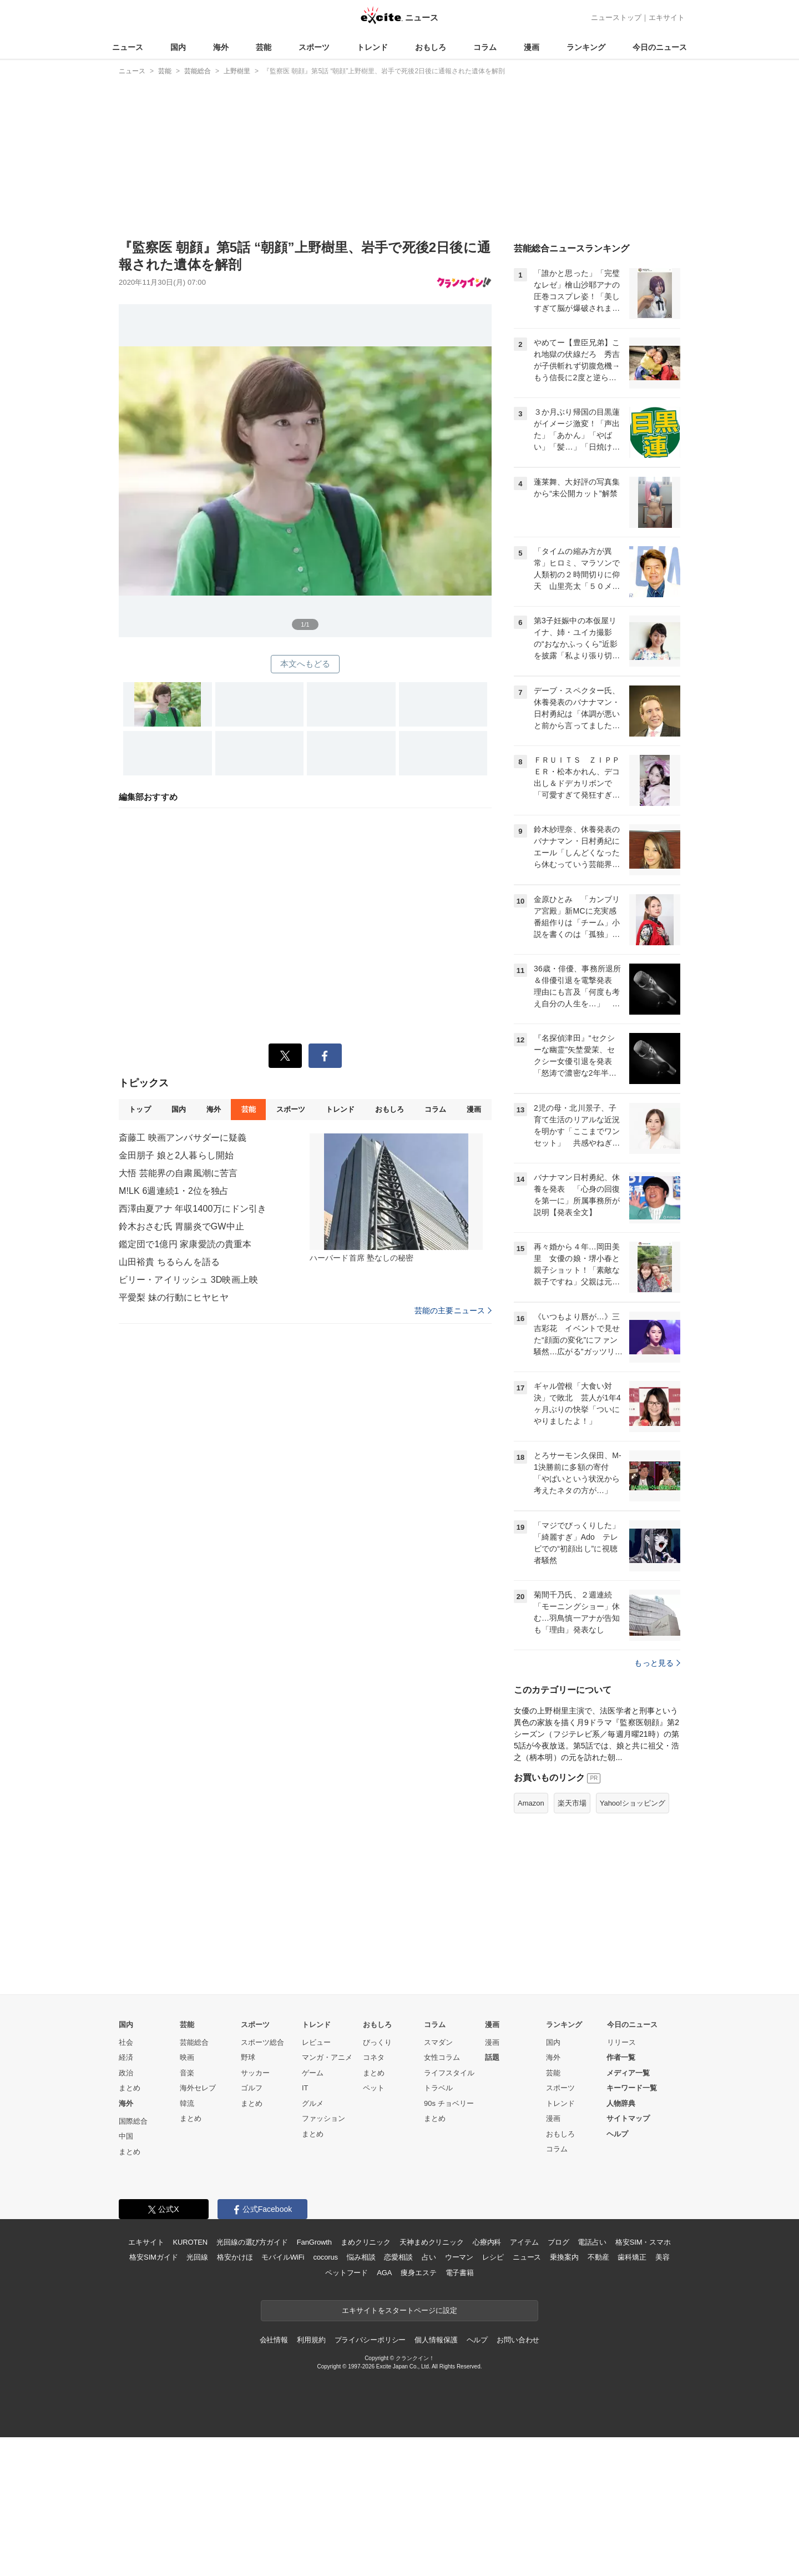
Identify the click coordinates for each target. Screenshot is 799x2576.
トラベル (438, 2088)
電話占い (592, 2242)
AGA (384, 2273)
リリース (621, 2042)
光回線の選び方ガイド (252, 2242)
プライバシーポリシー (370, 2340)
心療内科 (487, 2242)
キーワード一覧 (631, 2088)
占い (429, 2257)
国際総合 (133, 2121)
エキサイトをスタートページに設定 (399, 2310)
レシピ (493, 2257)
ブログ (558, 2242)
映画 (187, 2057)
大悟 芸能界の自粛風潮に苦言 (178, 1173)
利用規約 (311, 2340)
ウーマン (459, 2257)
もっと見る (657, 1662)
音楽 (187, 2073)
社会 (126, 2042)
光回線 (197, 2257)
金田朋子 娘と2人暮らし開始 (176, 1155)
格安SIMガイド (153, 2257)
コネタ (374, 2057)
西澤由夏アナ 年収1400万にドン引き (192, 1208)
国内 (178, 47)
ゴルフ (251, 2088)
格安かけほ (234, 2257)
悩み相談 (361, 2257)
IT (305, 2088)
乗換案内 (564, 2257)
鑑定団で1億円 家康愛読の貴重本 (185, 1244)
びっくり (377, 2042)
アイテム (524, 2242)
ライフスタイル (449, 2073)
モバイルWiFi (282, 2257)
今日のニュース (660, 47)
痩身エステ (418, 2273)
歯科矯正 (632, 2257)
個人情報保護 (435, 2340)
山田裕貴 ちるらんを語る (169, 1262)
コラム (485, 47)
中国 (126, 2136)
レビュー (316, 2042)
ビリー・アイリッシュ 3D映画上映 (188, 1279)
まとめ (129, 2088)
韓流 (187, 2103)
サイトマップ (628, 2118)
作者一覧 (620, 2057)
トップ (139, 1109)
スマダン (438, 2042)
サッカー (255, 2073)
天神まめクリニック (432, 2242)
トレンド (372, 47)
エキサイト (667, 17)
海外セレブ (198, 2088)
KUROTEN (190, 2242)
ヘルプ (617, 2134)
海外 (221, 47)
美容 (662, 2257)
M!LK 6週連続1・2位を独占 (174, 1191)
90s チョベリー (449, 2103)
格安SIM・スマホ (643, 2242)
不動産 (598, 2257)
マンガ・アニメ (327, 2057)
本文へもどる (305, 663)
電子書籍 (460, 2273)
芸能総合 (194, 2042)
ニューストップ (616, 17)
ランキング (586, 47)
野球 (248, 2057)
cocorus (325, 2257)
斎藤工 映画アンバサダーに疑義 (182, 1137)
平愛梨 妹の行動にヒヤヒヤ (174, 1297)
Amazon (531, 1803)
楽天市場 (572, 1803)
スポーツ (314, 47)
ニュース (127, 47)
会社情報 (274, 2340)
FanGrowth (314, 2242)
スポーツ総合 (262, 2042)
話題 (492, 2057)
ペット (374, 2088)
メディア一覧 (628, 2073)
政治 (126, 2073)
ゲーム (312, 2073)
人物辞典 (620, 2103)
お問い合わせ (518, 2340)
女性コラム (442, 2057)
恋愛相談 (398, 2257)
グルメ (312, 2103)
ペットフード (346, 2273)
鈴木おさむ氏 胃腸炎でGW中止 (181, 1226)
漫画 (531, 47)
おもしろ (430, 47)
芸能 (263, 47)
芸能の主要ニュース (453, 1310)
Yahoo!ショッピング (632, 1803)
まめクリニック (366, 2242)
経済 (126, 2057)
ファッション (323, 2118)
